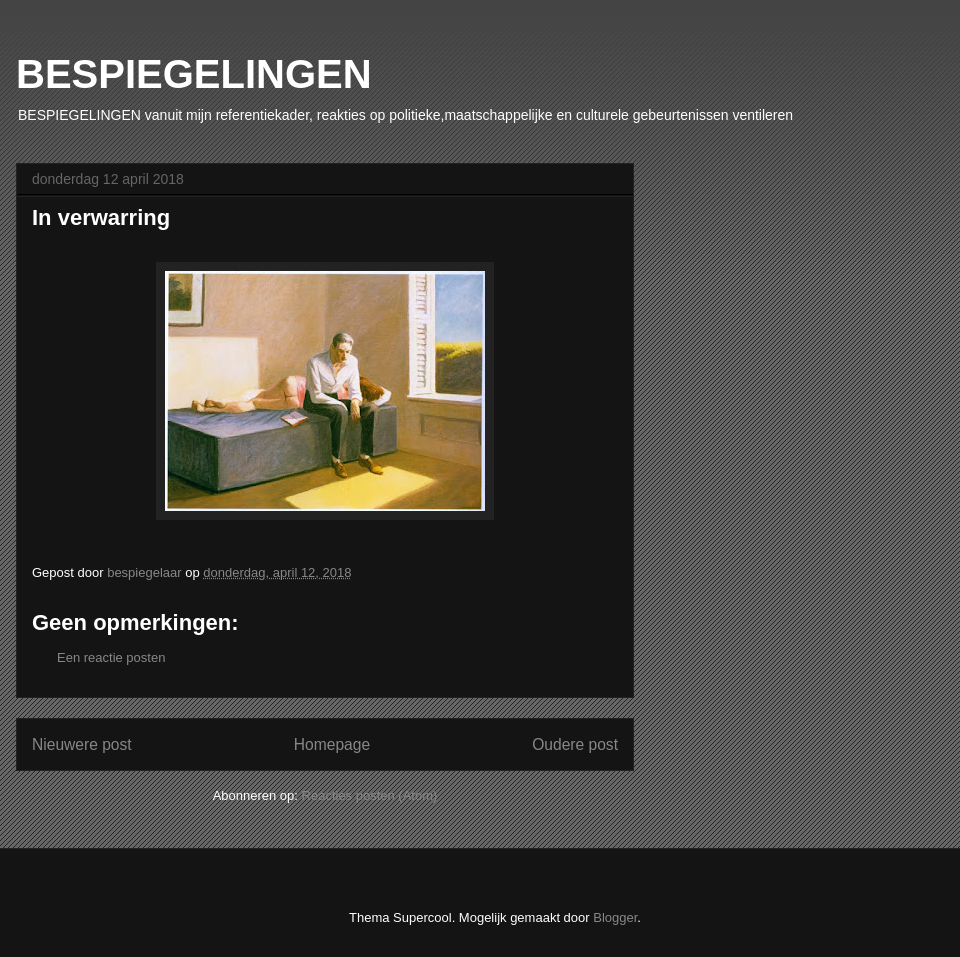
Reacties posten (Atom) (370, 795)
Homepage (332, 744)
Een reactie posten (111, 657)
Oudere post (575, 744)
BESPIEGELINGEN (194, 74)
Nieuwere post (82, 744)
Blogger (615, 917)
